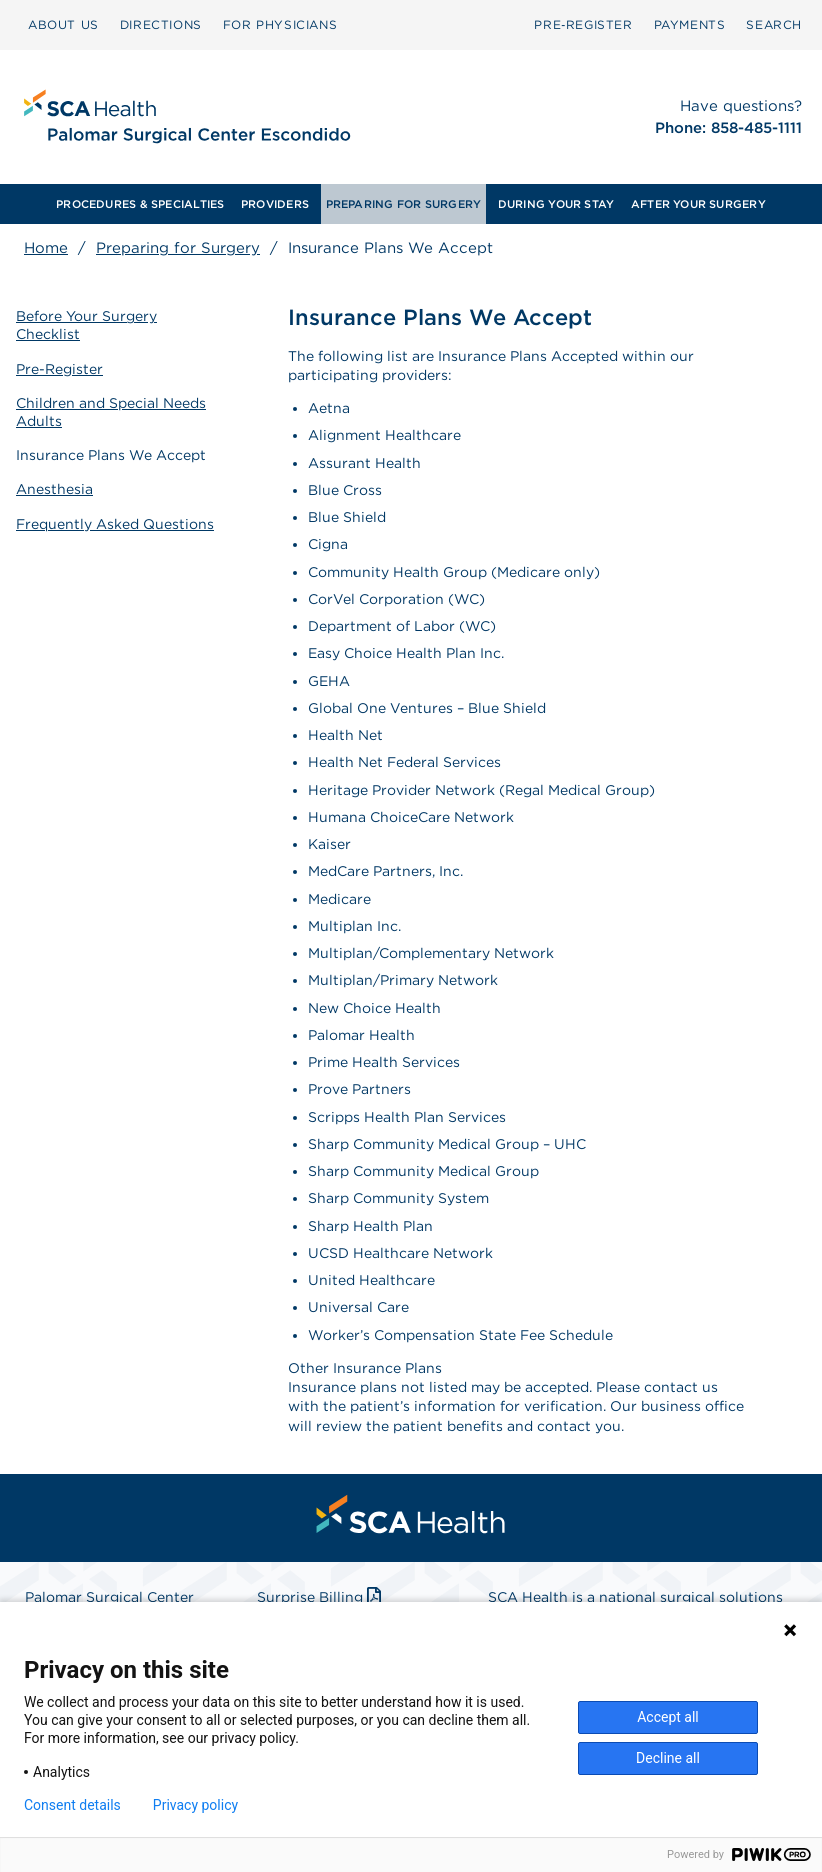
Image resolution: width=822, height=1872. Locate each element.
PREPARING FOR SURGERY (404, 204)
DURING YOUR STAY (556, 204)
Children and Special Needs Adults (111, 412)
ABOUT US (63, 24)
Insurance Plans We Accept (111, 455)
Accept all (668, 1717)
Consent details (72, 1805)
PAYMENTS (690, 24)
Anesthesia (54, 489)
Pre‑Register (583, 24)
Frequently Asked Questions (115, 524)
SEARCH (774, 24)
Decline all (668, 1758)
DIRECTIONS (161, 24)
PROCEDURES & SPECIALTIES (140, 204)
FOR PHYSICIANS (280, 24)
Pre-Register (59, 369)
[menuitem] (63, 25)
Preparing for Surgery (178, 248)
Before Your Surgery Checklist (86, 325)
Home (46, 248)
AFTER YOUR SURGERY (698, 204)
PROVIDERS (275, 204)
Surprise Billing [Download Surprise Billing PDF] (321, 1597)
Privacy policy (195, 1805)
